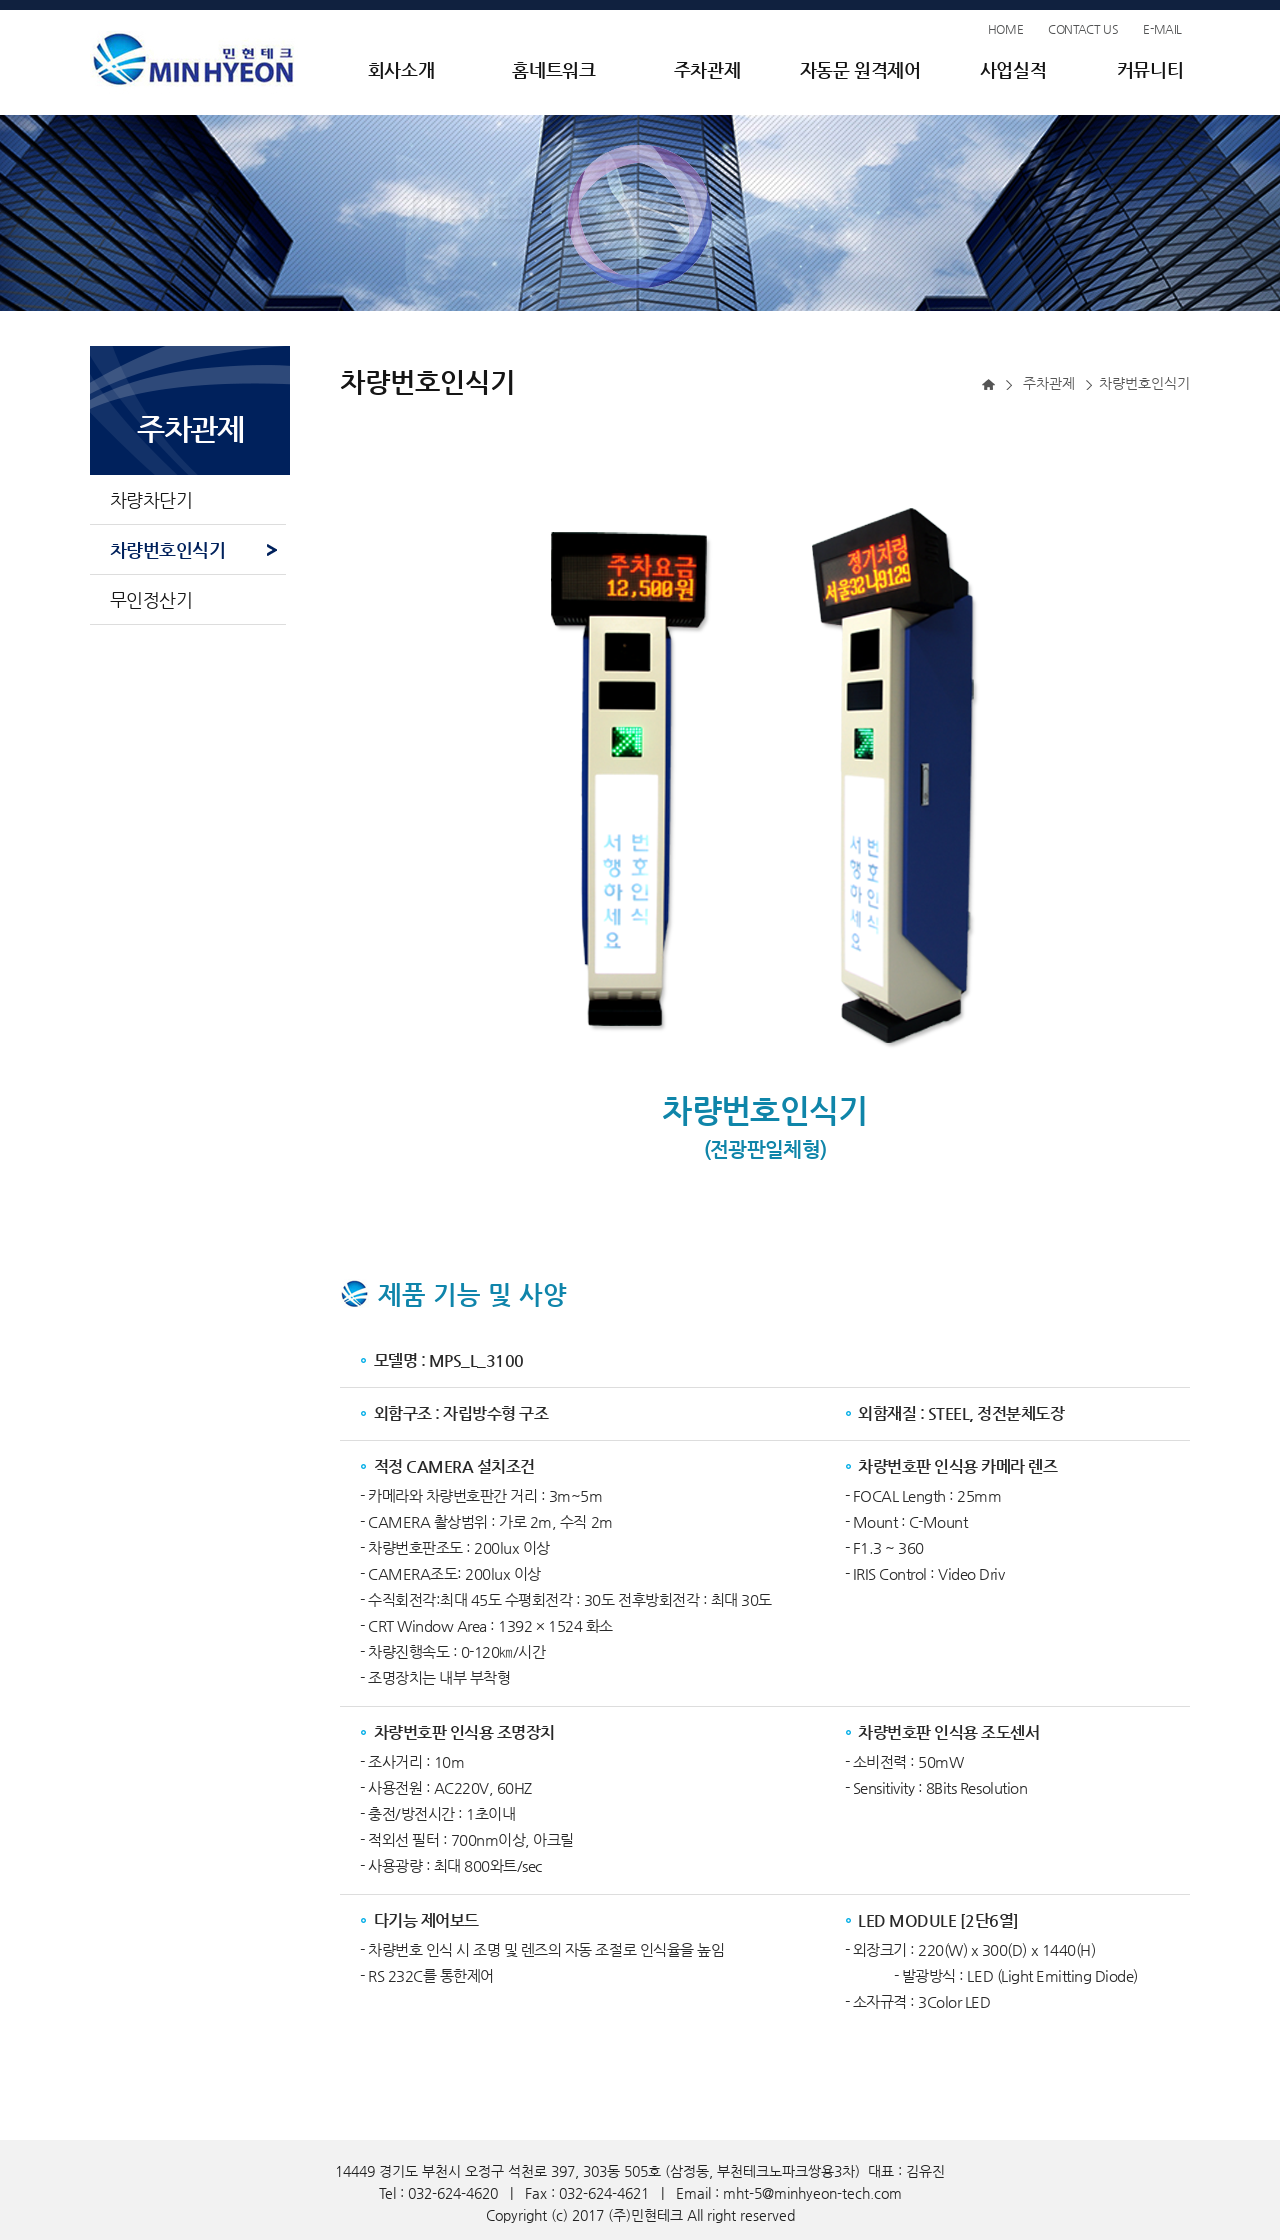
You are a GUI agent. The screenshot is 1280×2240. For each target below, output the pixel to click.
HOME (1005, 29)
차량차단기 (151, 499)
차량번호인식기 (167, 549)
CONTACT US (1083, 29)
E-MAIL (1162, 29)
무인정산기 (151, 599)
